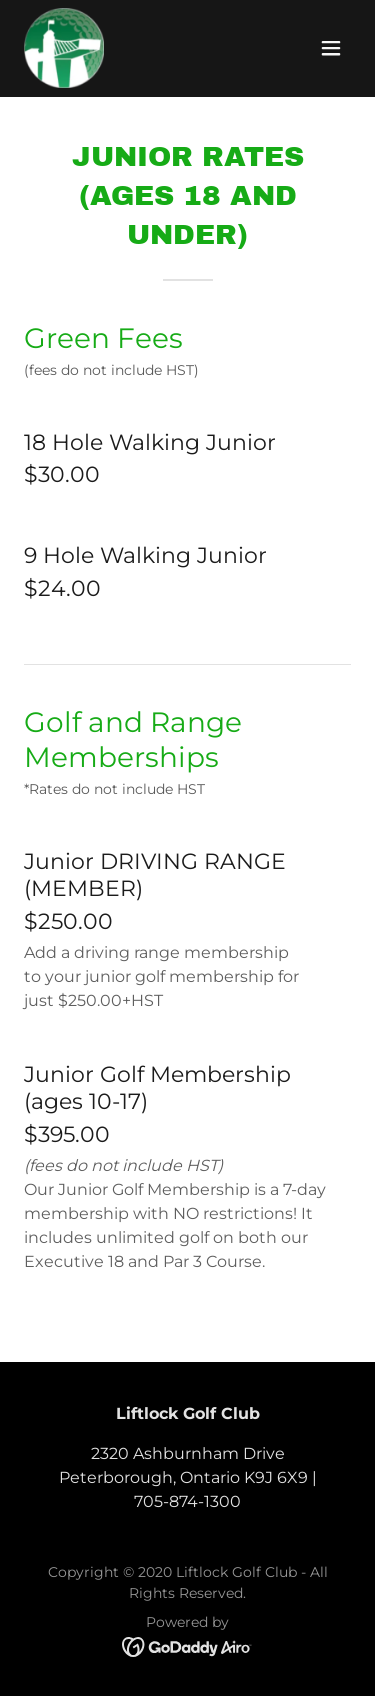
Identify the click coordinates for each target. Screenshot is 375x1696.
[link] (64, 48)
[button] (331, 48)
